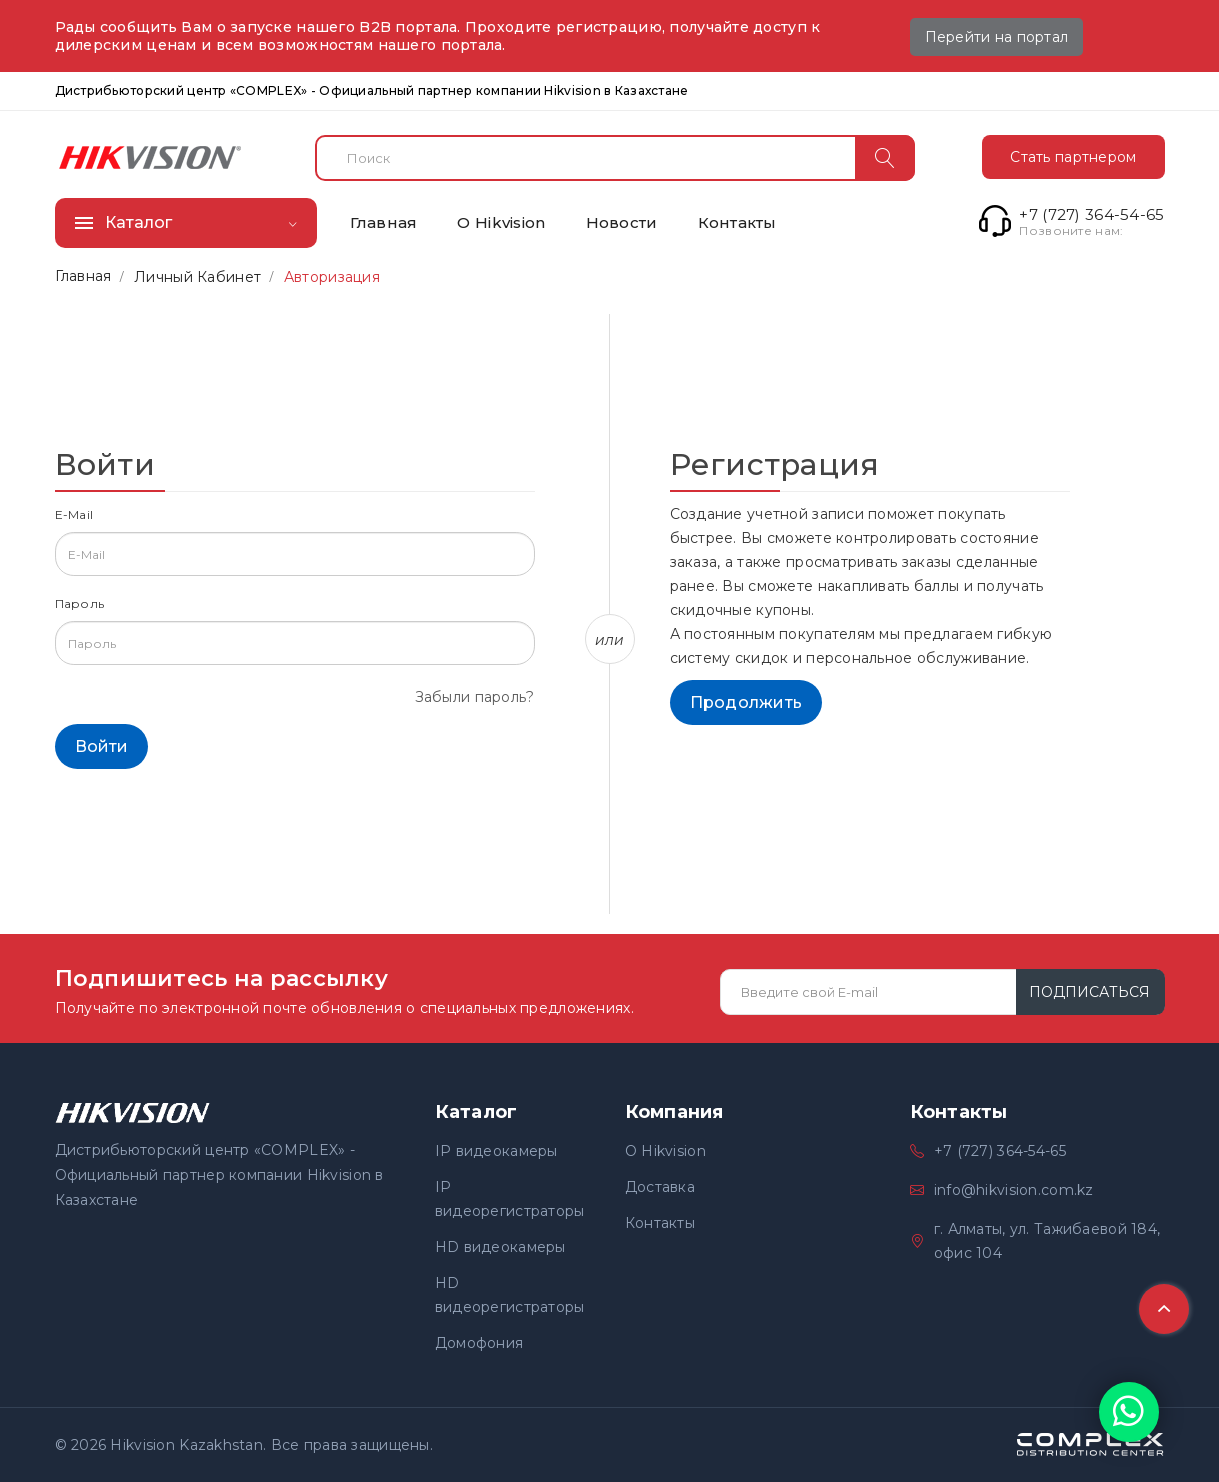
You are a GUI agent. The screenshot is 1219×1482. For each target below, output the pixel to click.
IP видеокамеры (496, 1151)
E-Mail (74, 514)
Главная (83, 276)
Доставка (660, 1187)
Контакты (660, 1223)
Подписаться (1089, 992)
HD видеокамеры (500, 1247)
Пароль (80, 603)
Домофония (479, 1343)
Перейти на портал (997, 37)
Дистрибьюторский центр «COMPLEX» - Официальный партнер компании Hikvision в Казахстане (372, 90)
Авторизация (332, 277)
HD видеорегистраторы (510, 1295)
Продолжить (746, 702)
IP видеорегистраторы (510, 1199)
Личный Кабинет (197, 277)
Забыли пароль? (475, 697)
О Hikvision (665, 1151)
